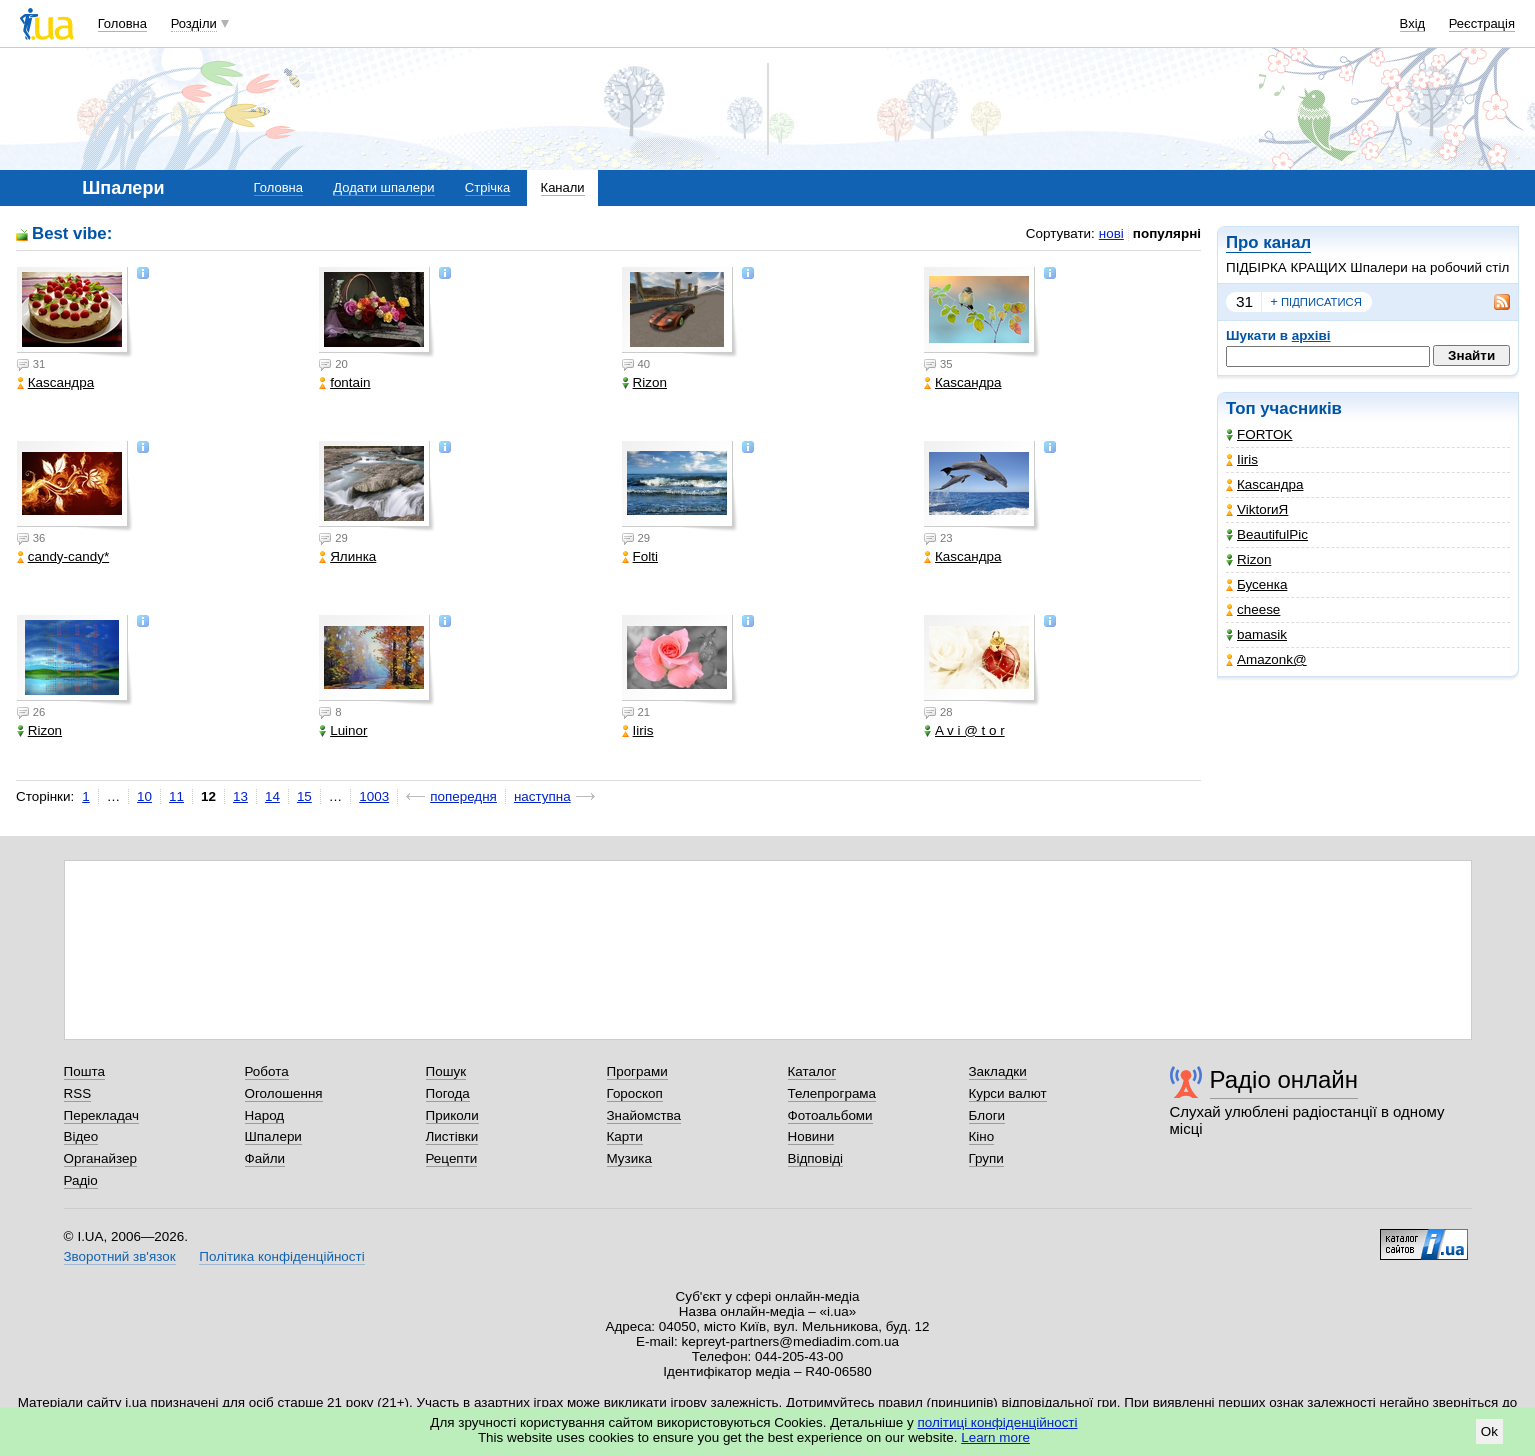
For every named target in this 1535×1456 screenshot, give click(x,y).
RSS (78, 1093)
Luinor (343, 730)
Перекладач (101, 1115)
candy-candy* (63, 556)
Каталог (812, 1071)
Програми (637, 1071)
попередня (463, 796)
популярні (1167, 233)
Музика (629, 1158)
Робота (267, 1071)
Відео (81, 1136)
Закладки (998, 1071)
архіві (1311, 335)
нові (1111, 233)
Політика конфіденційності (281, 1256)
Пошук (446, 1071)
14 (272, 796)
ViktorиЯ (1257, 509)
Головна (122, 23)
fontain (344, 382)
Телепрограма (832, 1093)
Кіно (982, 1136)
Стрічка (487, 187)
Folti (640, 556)
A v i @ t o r (964, 730)
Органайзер (100, 1158)
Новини (811, 1136)
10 (144, 796)
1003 (374, 796)
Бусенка (1256, 584)
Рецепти (452, 1158)
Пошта (84, 1071)
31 (1244, 301)
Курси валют (1008, 1093)
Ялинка (347, 556)
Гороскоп (635, 1093)
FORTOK (1259, 434)
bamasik (1256, 634)
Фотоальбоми (830, 1115)
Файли (265, 1158)
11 (176, 796)
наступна (542, 796)
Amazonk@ (1266, 659)
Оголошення (284, 1093)
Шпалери (273, 1136)
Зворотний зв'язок (120, 1256)
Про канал (1268, 242)
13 (240, 796)
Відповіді (816, 1158)
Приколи (452, 1115)
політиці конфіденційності (998, 1422)
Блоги (987, 1115)
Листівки (452, 1136)
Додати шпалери (383, 187)
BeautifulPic (1267, 534)
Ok (1489, 1431)
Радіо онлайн (1284, 1079)
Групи (986, 1158)
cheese (1253, 609)
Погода (448, 1093)
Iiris (1242, 459)
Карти (625, 1136)
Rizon (1248, 559)
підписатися (1316, 302)
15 (304, 796)
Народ (265, 1115)
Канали (563, 187)
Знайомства (644, 1115)
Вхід (1413, 23)
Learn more (995, 1437)
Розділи (194, 23)
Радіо (81, 1180)
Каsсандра (1264, 484)
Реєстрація (1482, 23)
